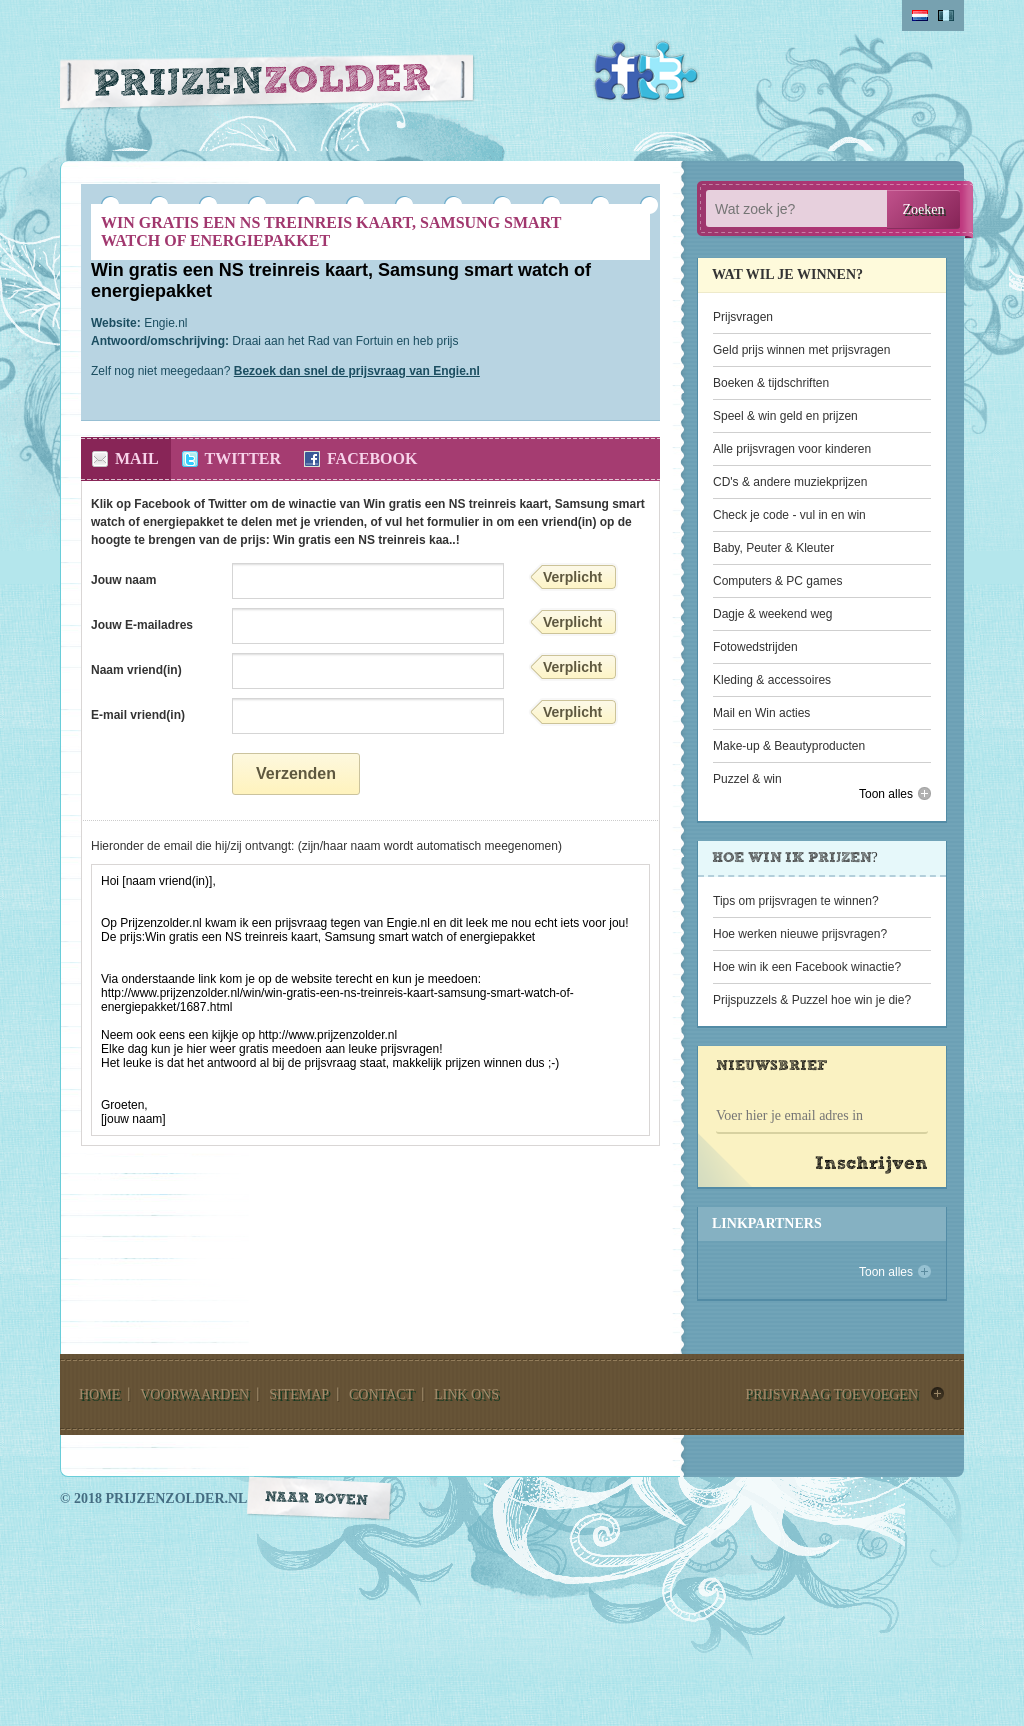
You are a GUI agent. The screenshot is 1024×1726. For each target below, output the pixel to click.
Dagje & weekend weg (772, 614)
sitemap (299, 1394)
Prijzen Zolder (267, 86)
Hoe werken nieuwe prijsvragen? (800, 934)
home (99, 1394)
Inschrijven (871, 1164)
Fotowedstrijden (755, 647)
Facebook (624, 71)
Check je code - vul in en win (789, 515)
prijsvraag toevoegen (831, 1394)
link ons (466, 1394)
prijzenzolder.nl (176, 1498)
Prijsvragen (743, 317)
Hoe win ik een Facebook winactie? (807, 967)
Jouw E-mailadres (142, 625)
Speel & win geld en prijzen (785, 416)
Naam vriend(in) (136, 670)
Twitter (668, 71)
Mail (137, 458)
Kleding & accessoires (772, 680)
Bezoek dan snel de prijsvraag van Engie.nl (357, 371)
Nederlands (920, 15)
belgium (946, 15)
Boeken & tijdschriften (771, 383)
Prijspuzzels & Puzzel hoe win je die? (812, 1000)
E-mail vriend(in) (138, 715)
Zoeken (924, 209)
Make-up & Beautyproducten (789, 746)
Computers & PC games (777, 581)
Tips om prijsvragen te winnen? (796, 901)
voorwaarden (194, 1394)
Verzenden (296, 773)
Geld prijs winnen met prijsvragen (801, 350)
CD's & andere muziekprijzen (790, 482)
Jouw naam (123, 580)
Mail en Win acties (761, 713)
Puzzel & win (747, 779)
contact (381, 1394)
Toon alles (886, 794)
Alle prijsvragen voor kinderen (792, 449)
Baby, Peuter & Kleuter (773, 548)
